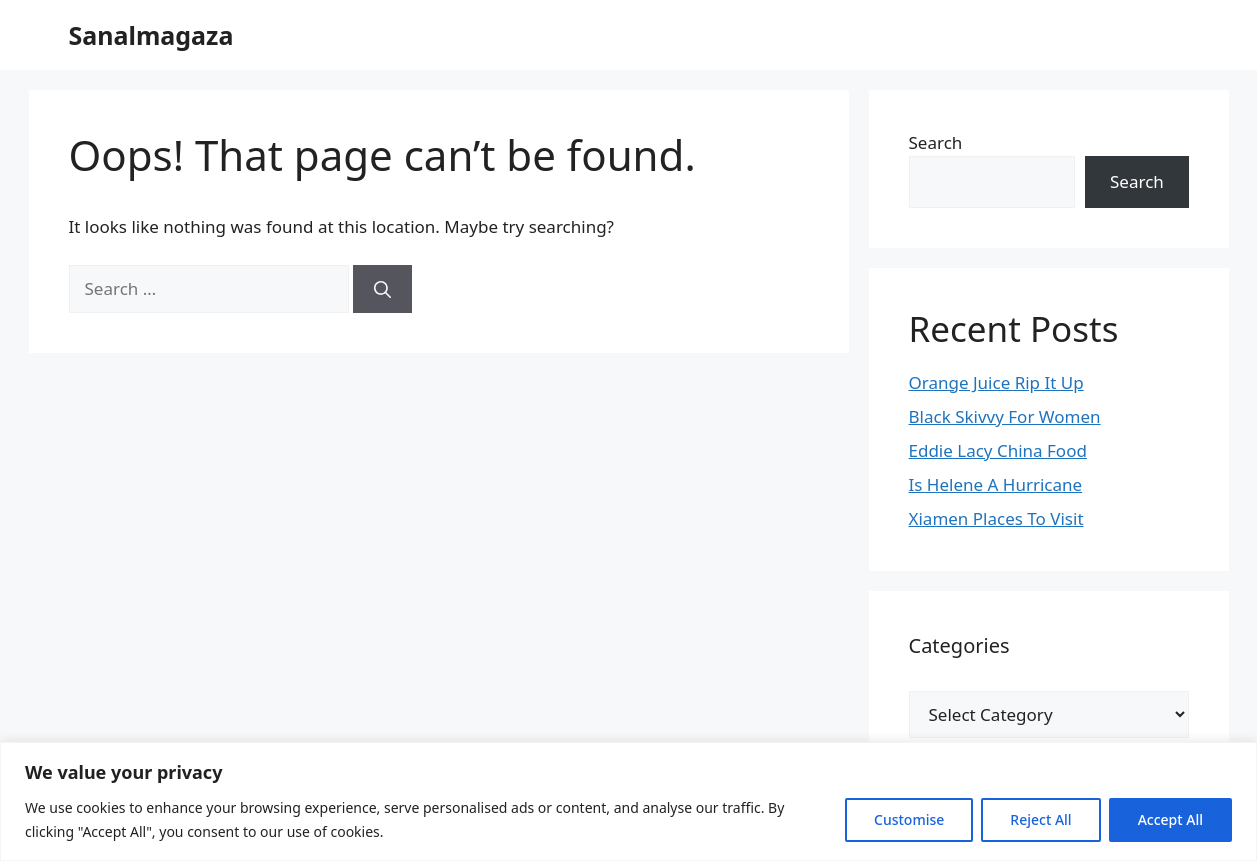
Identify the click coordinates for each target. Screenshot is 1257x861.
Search (936, 142)
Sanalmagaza (151, 35)
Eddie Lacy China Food (998, 450)
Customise (909, 819)
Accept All (1170, 819)
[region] (628, 801)
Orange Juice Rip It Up (996, 382)
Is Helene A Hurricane (996, 484)
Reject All (1040, 819)
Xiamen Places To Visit (996, 518)
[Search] (382, 289)
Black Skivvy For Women (1005, 416)
